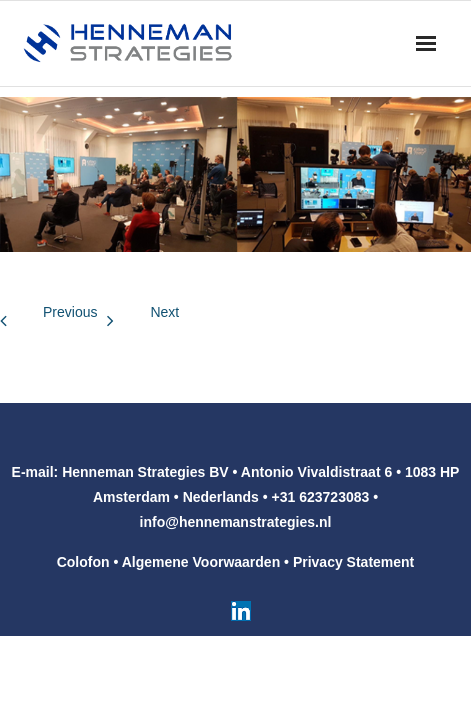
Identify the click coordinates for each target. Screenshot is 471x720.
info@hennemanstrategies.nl (236, 522)
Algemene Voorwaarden (201, 562)
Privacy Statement (353, 562)
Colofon (83, 562)
